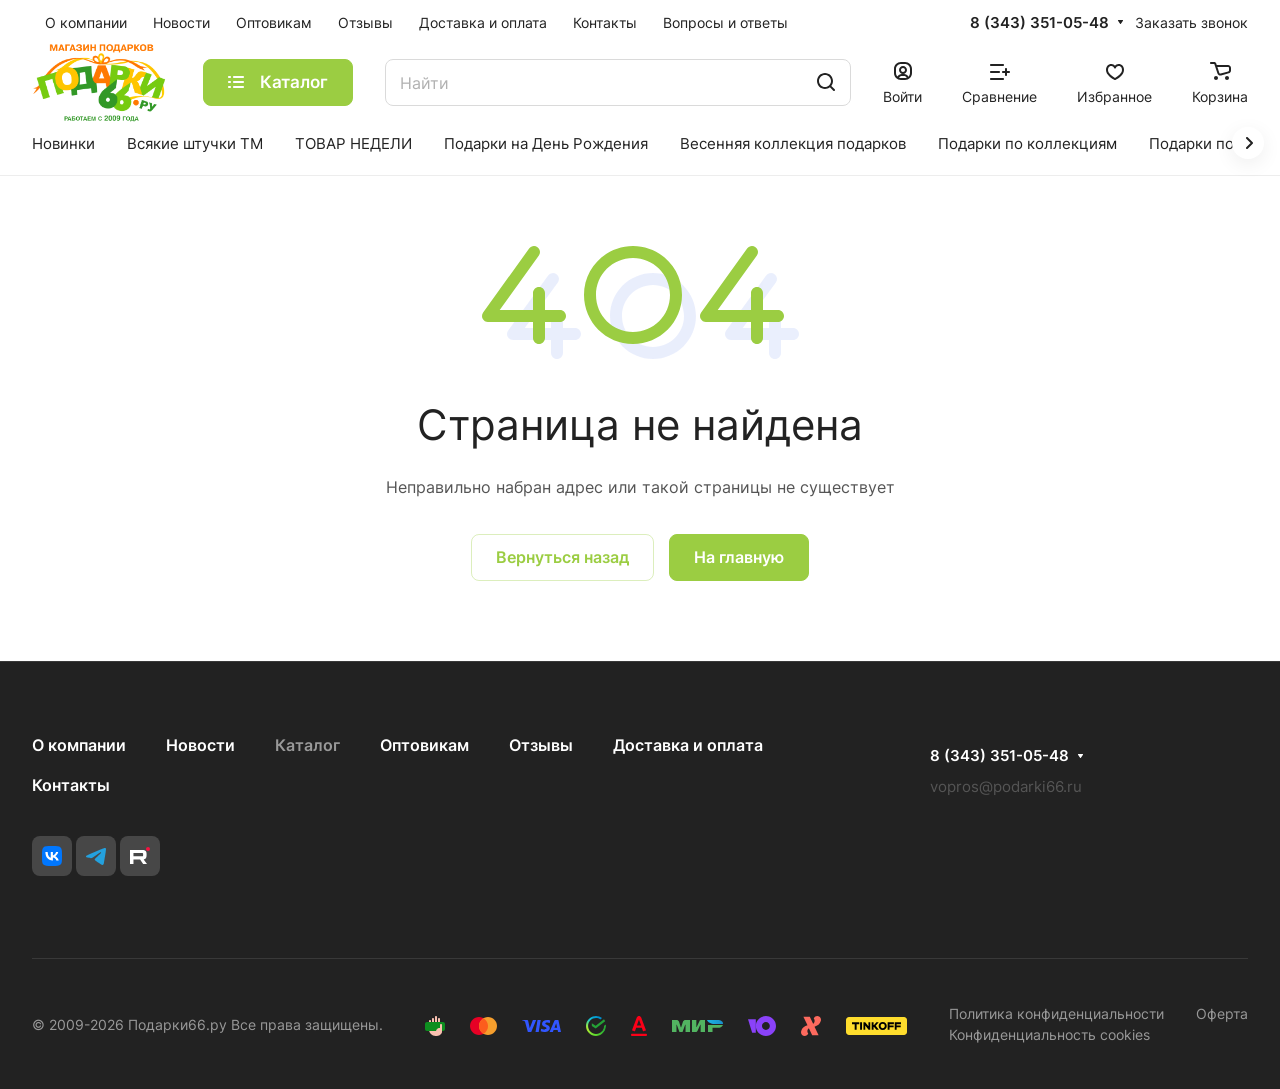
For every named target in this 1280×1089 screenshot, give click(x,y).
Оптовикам (424, 745)
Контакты (71, 785)
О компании (79, 745)
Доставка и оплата (688, 745)
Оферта (1222, 1013)
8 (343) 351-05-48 (1039, 23)
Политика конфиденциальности (1056, 1013)
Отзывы (541, 745)
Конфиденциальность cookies (1049, 1034)
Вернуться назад (562, 557)
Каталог (307, 745)
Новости (200, 745)
